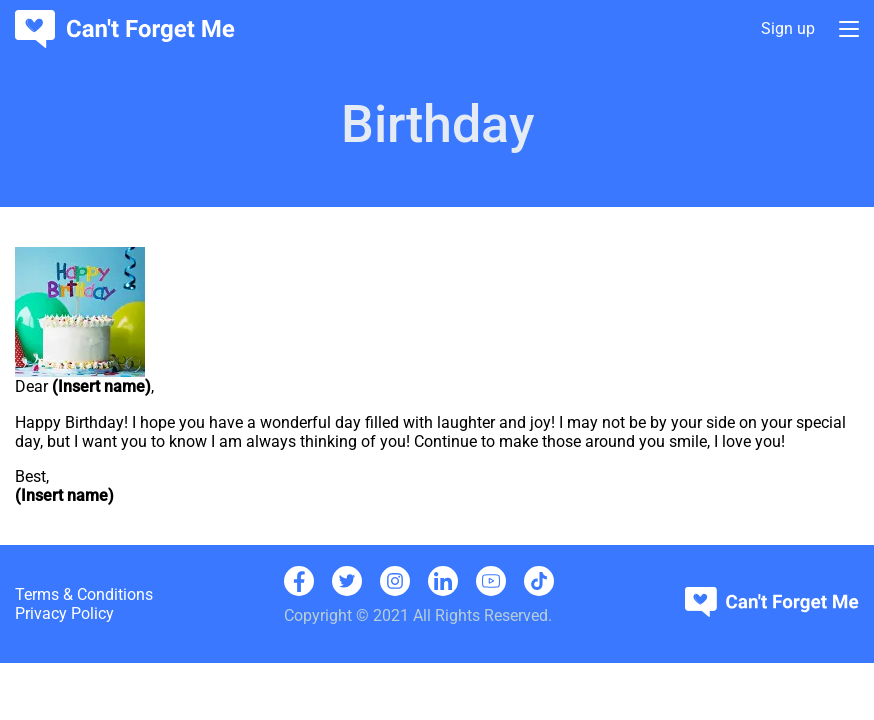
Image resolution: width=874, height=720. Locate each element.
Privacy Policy (64, 613)
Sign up (788, 29)
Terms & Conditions (84, 594)
